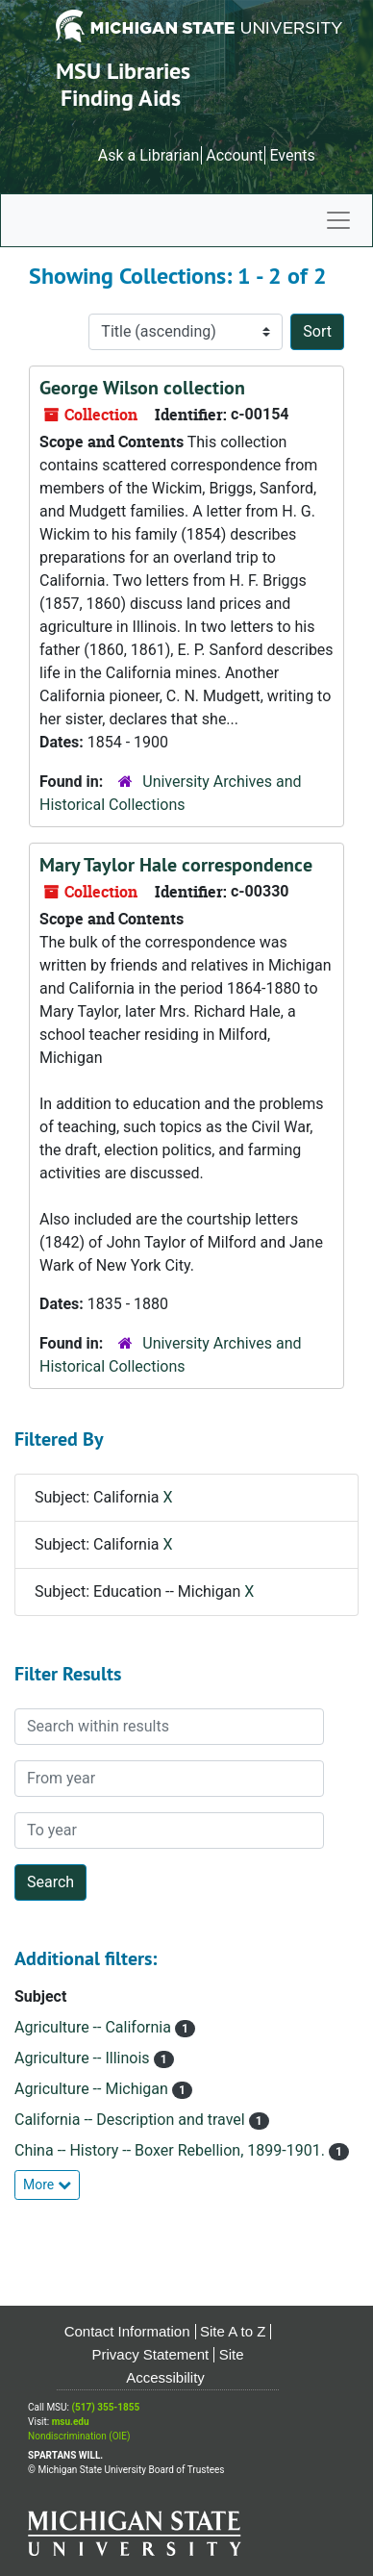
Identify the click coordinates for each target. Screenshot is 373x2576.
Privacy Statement (151, 2354)
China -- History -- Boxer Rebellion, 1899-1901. (171, 2150)
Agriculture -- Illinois (84, 2058)
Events (291, 155)
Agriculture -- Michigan (93, 2089)
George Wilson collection (142, 387)
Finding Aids (121, 98)
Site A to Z (232, 2331)
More (47, 2184)
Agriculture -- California (94, 2027)
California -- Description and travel (131, 2119)
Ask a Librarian (149, 155)
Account (234, 155)
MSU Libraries (123, 71)
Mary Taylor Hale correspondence (175, 864)
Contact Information (127, 2331)
